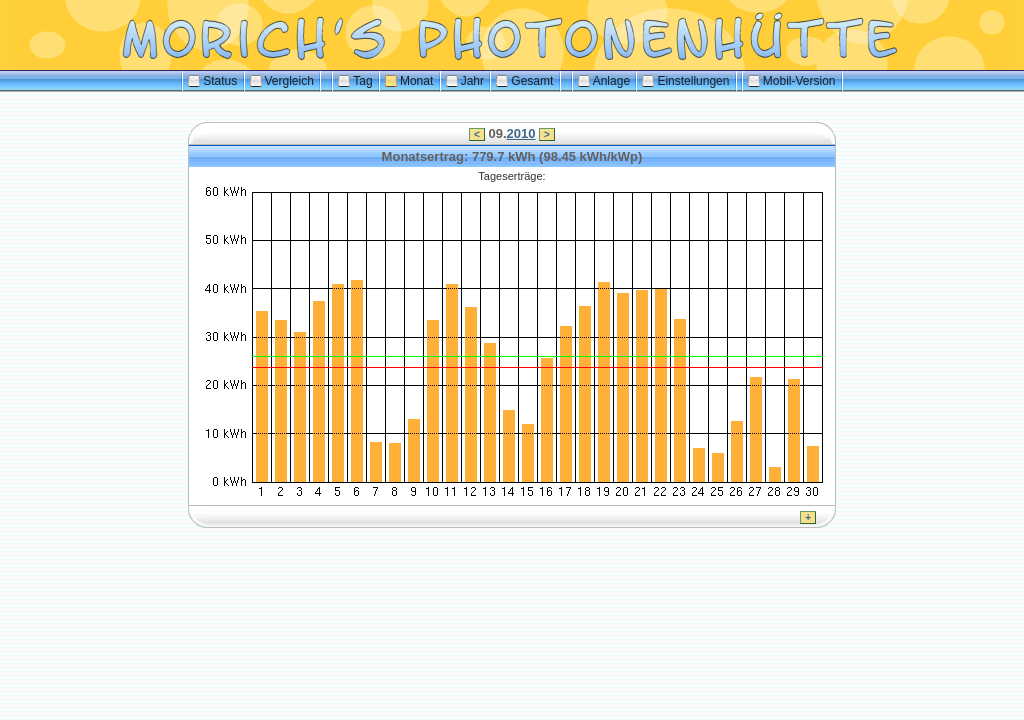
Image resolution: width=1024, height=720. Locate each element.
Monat (409, 81)
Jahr (465, 81)
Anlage (604, 81)
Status (212, 81)
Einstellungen (685, 81)
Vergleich (282, 81)
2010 (521, 133)
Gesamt (524, 81)
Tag (355, 81)
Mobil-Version (792, 81)
